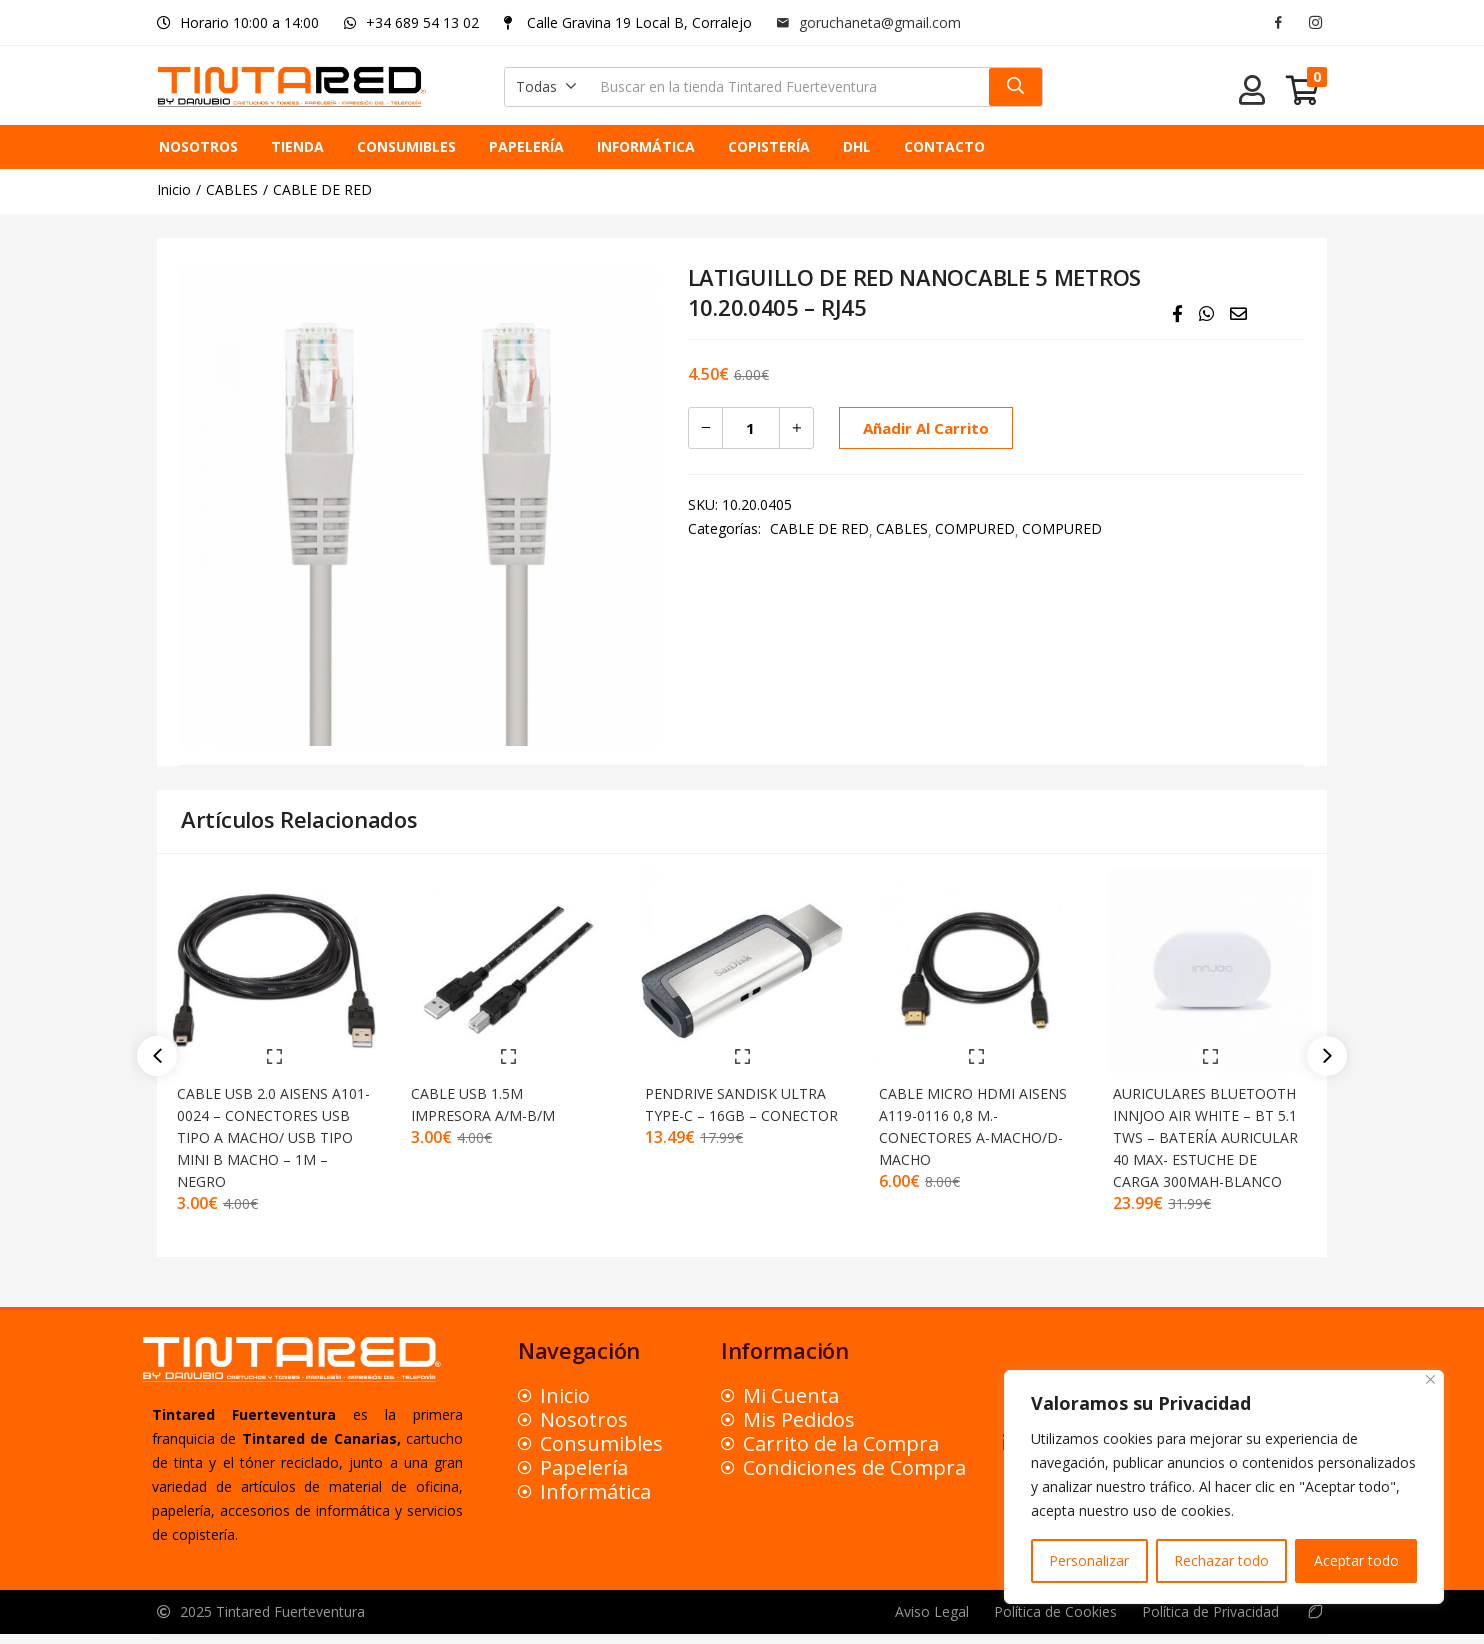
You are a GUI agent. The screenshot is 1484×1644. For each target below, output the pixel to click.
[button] (546, 87)
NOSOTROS (198, 146)
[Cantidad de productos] (751, 428)
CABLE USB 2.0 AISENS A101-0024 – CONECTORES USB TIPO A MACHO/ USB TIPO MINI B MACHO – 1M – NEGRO (273, 1124)
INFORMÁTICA (646, 146)
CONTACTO (944, 146)
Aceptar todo (1356, 1560)
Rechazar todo (1221, 1560)
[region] (1224, 1487)
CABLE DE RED (322, 189)
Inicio (174, 189)
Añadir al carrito (922, 427)
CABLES (232, 189)
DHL (857, 146)
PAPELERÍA (526, 146)
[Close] (1430, 1379)
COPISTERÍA (769, 146)
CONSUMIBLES (406, 146)
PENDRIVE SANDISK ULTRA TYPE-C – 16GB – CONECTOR (734, 1102)
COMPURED (975, 528)
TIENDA (297, 146)
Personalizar (1089, 1560)
